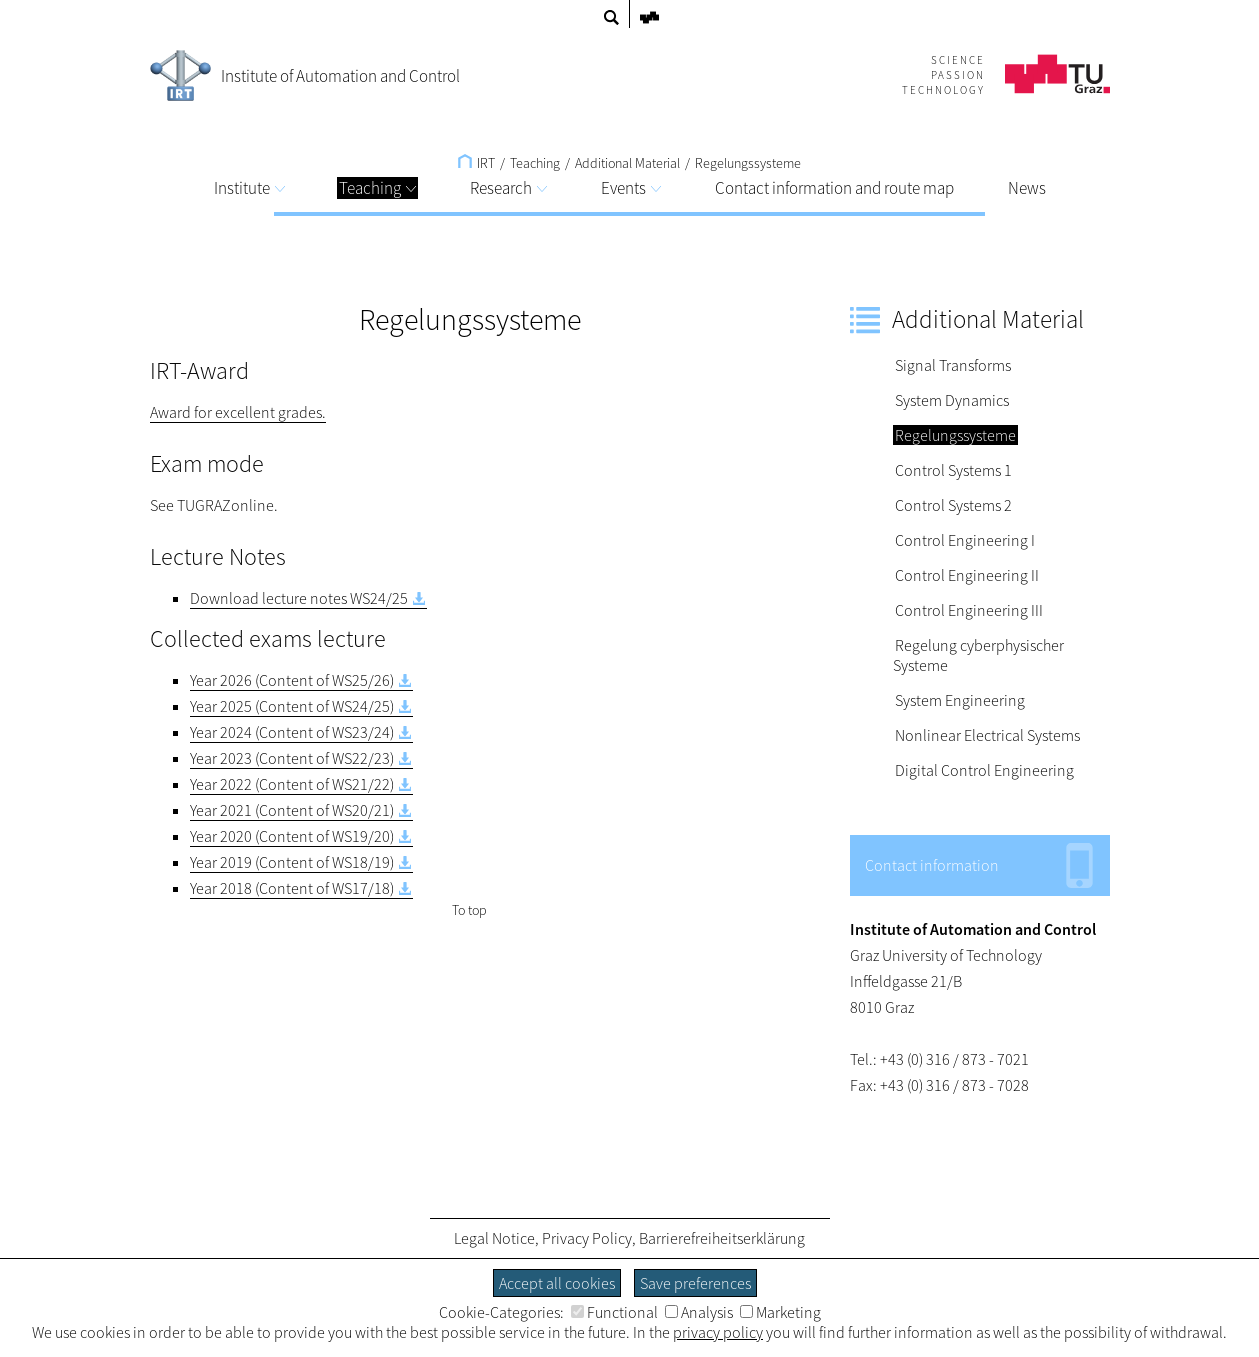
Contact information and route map (834, 188)
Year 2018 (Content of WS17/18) (292, 888)
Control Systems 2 (953, 505)
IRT (476, 163)
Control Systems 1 (953, 470)
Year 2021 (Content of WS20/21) (292, 810)
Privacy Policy (587, 1238)
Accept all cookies (557, 1283)
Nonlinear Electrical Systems (987, 735)
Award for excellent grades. (238, 412)
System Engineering (960, 700)
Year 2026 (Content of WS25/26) (292, 680)
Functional (614, 1312)
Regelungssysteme (748, 163)
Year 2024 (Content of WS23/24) (292, 732)
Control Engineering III (969, 610)
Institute (249, 188)
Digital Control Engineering (984, 770)
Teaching (377, 188)
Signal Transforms (953, 365)
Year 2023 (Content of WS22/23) (292, 758)
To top (469, 910)
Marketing (780, 1312)
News (1027, 188)
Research (508, 188)
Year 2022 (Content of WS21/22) (292, 784)
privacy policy (718, 1332)
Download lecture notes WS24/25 (299, 598)
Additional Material (627, 163)
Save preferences (695, 1283)
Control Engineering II (967, 575)
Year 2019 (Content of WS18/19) (292, 862)
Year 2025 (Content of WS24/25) (292, 706)
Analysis (699, 1312)
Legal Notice (494, 1238)
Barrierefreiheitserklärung (722, 1238)
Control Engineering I (965, 540)
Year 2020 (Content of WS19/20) (292, 836)
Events (631, 188)
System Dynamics (952, 400)
